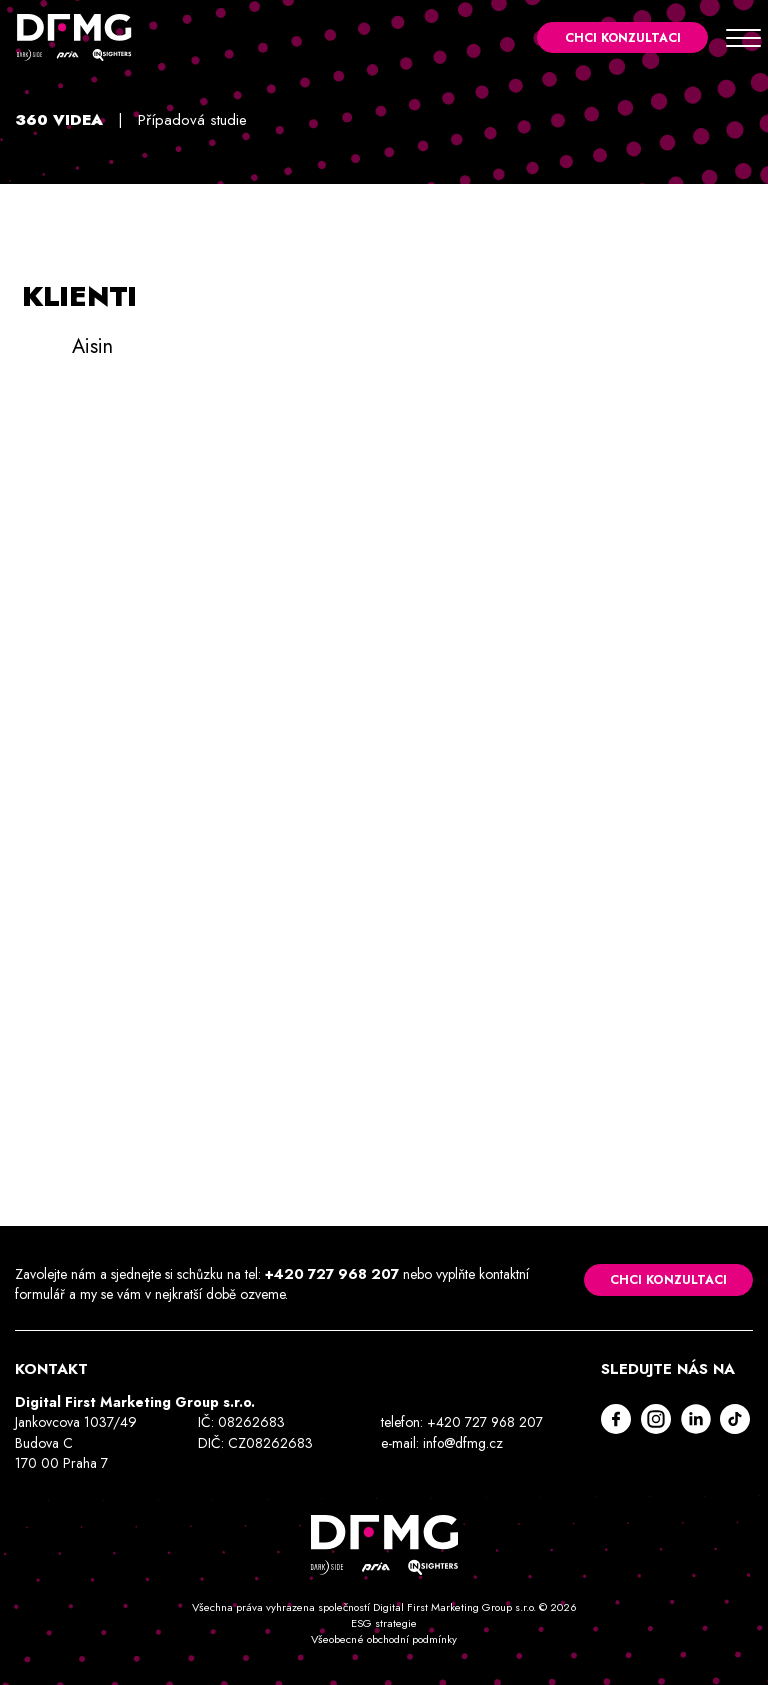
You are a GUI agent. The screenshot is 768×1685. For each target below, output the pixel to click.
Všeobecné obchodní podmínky (384, 1639)
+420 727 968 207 (332, 1274)
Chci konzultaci (620, 38)
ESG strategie (384, 1623)
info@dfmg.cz (463, 1443)
